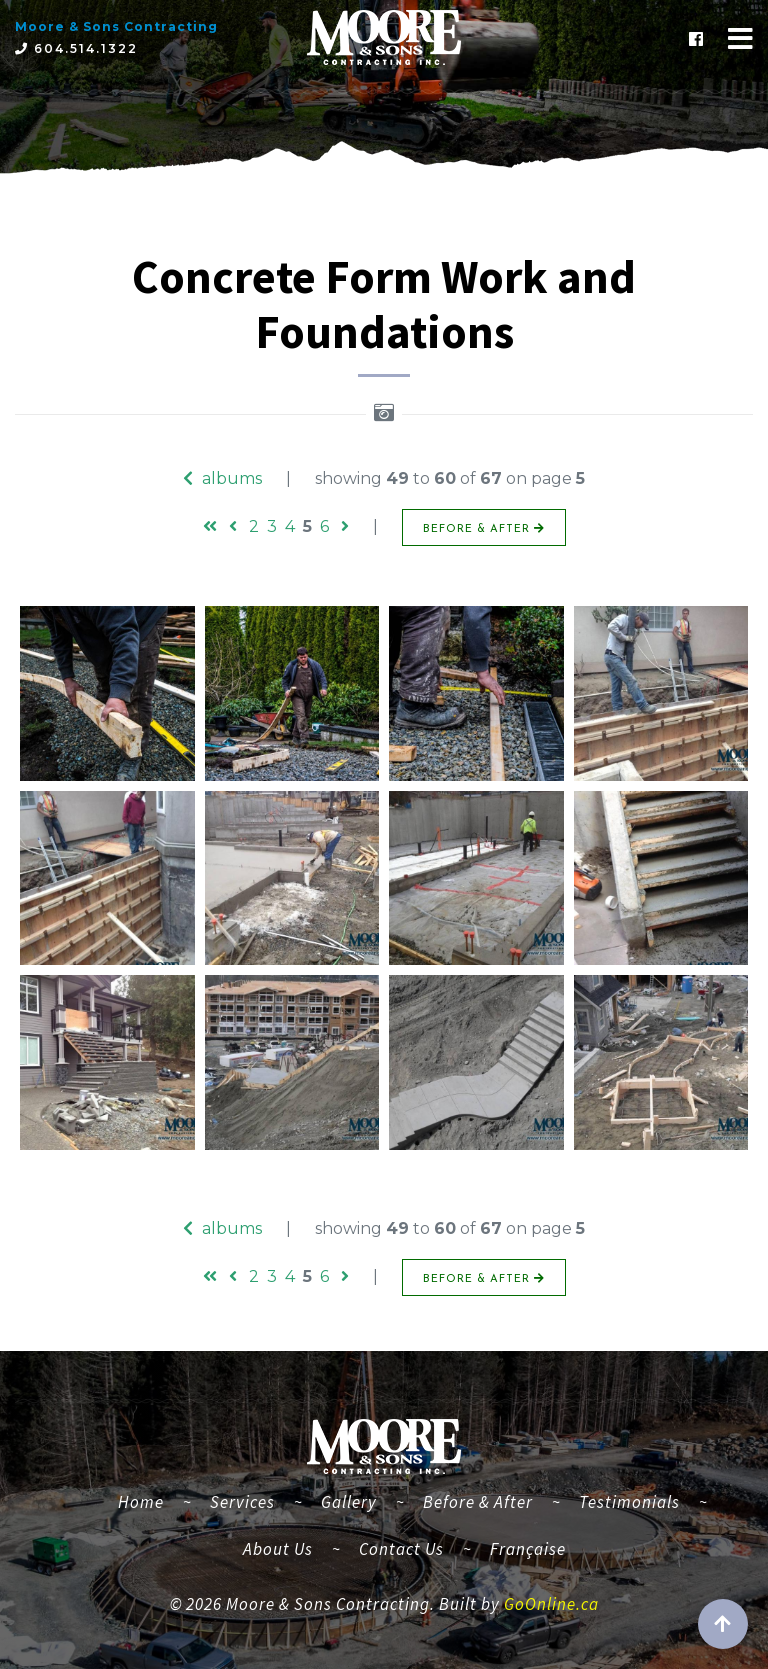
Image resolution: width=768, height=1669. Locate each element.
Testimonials (629, 1502)
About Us (278, 1549)
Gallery (349, 1502)
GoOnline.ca (551, 1604)
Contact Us (401, 1549)
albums (222, 478)
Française (528, 1549)
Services (242, 1502)
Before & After (478, 1502)
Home (149, 1499)
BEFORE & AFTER (484, 528)
